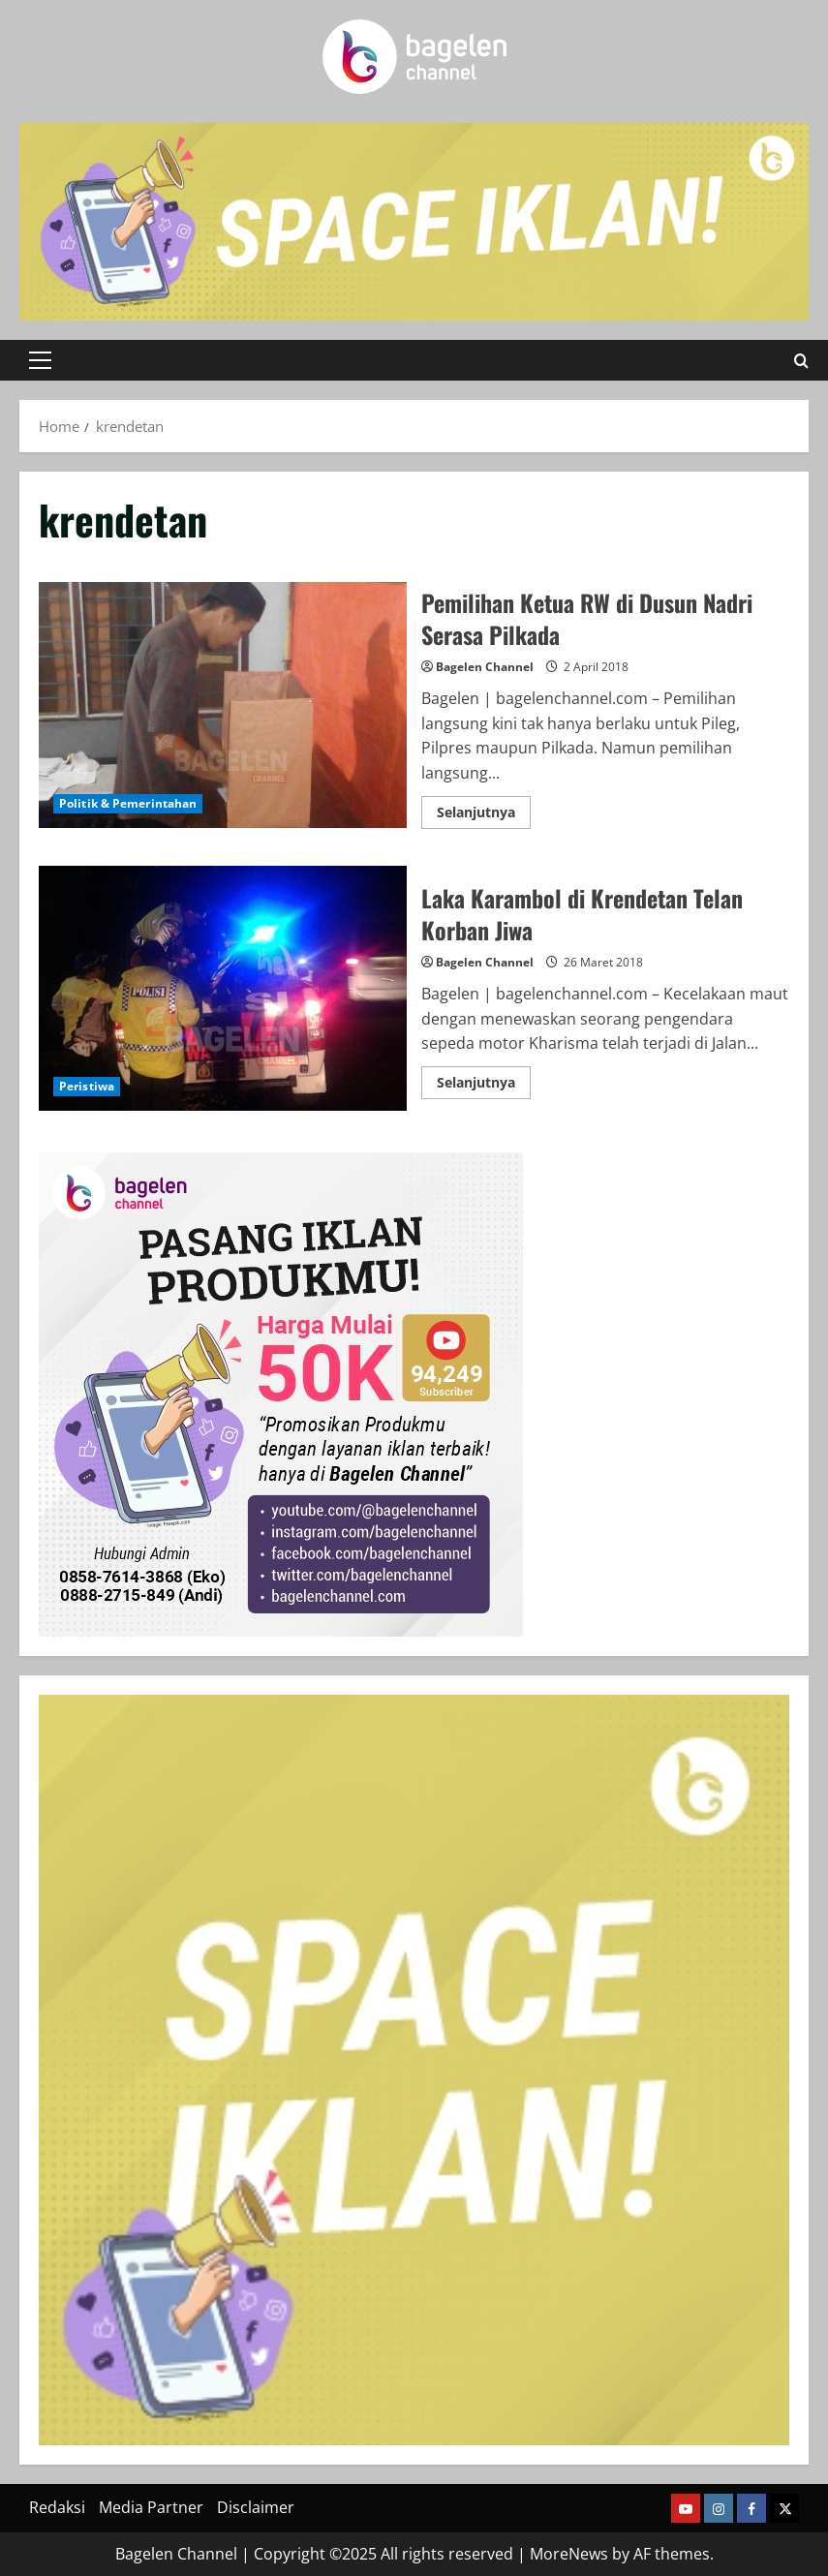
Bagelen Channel (485, 667)
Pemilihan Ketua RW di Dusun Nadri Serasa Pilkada (223, 704)
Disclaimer (255, 2507)
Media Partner (151, 2507)
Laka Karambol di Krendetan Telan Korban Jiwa (223, 988)
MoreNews (569, 2553)
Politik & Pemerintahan (128, 803)
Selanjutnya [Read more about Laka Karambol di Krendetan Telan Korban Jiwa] (484, 1085)
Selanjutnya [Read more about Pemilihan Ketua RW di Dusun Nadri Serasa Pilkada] (484, 815)
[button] (40, 360)
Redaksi (57, 2507)
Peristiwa (86, 1086)
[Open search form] (801, 360)
